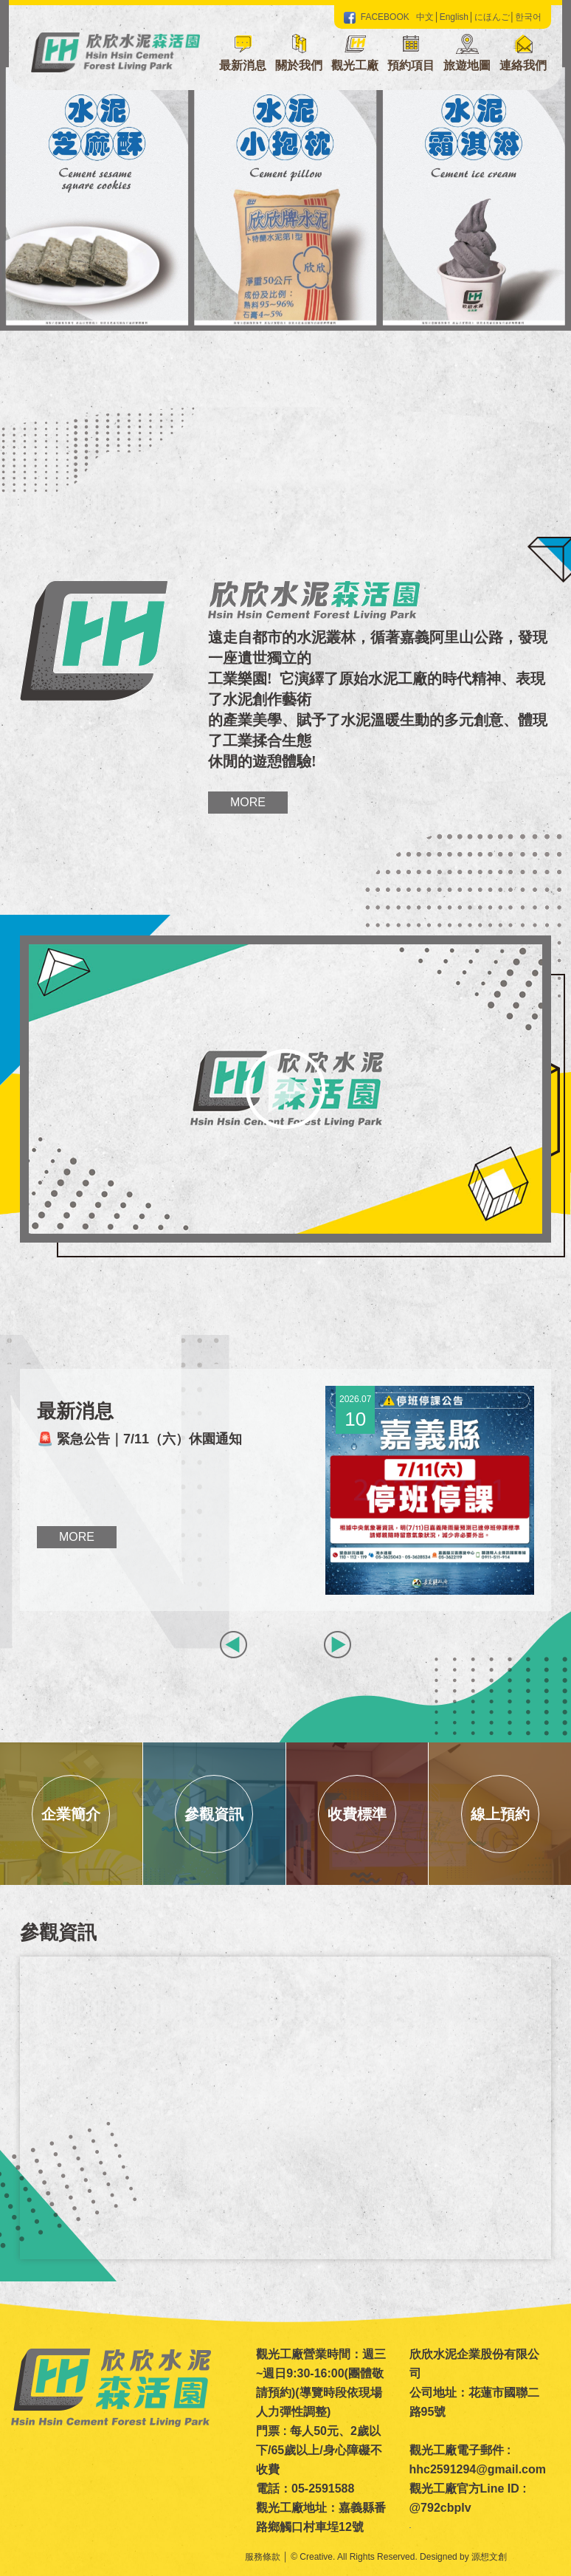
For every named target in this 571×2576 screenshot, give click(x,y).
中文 (425, 17)
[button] (299, 54)
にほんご (492, 17)
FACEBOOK (376, 17)
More (248, 802)
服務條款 (262, 2557)
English (454, 17)
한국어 (528, 17)
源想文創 (489, 2557)
